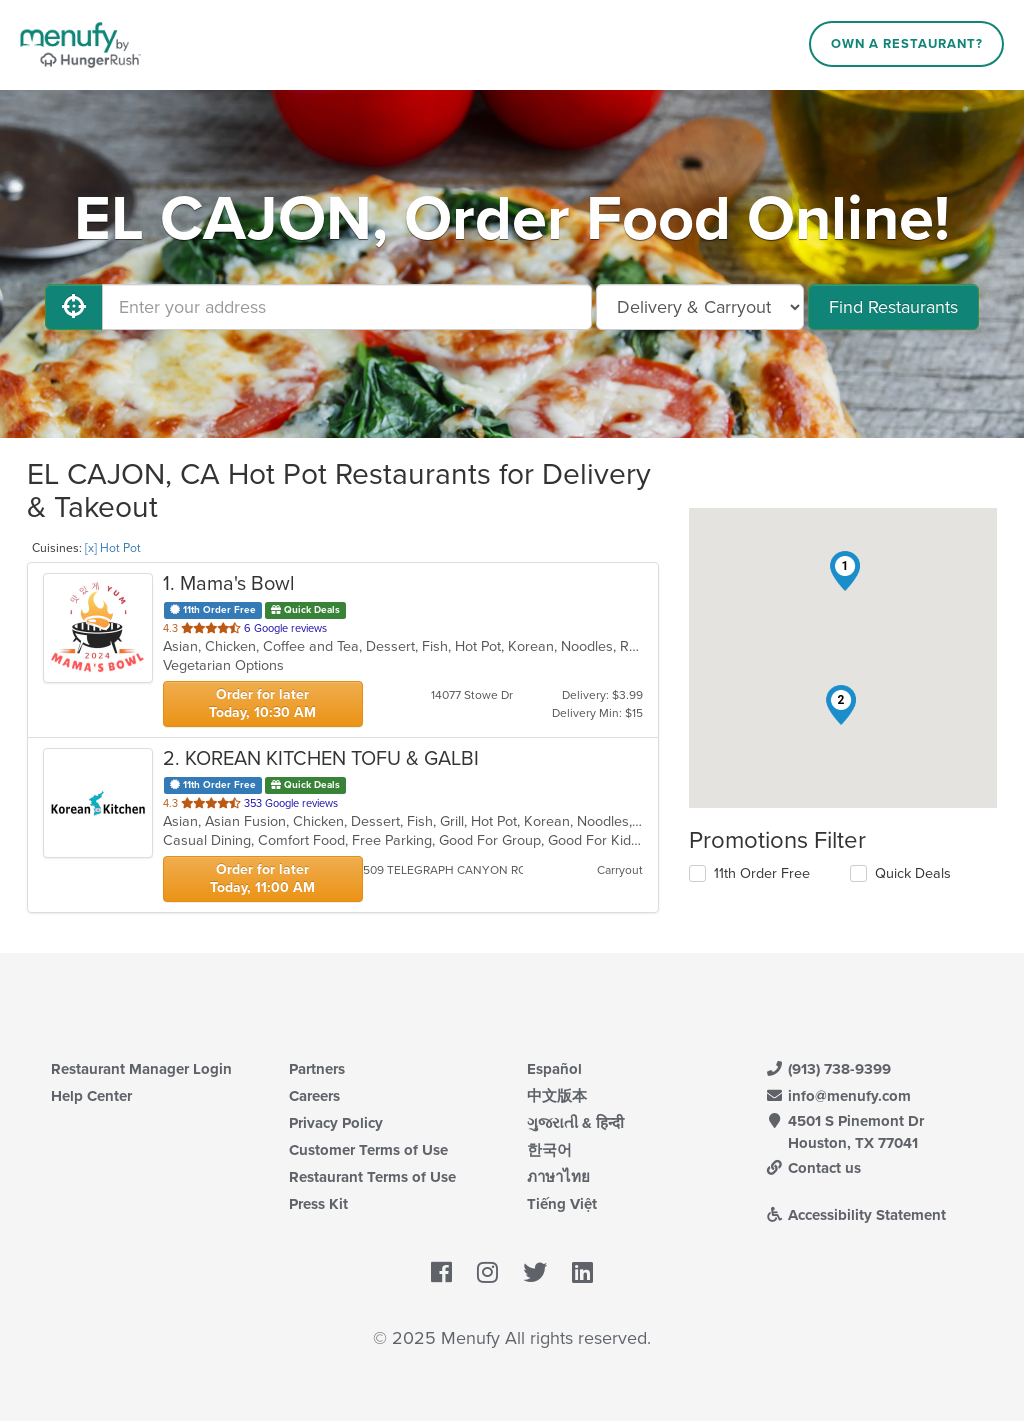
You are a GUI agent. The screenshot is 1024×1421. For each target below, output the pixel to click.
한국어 (549, 1150)
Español (554, 1069)
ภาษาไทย (558, 1177)
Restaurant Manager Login (141, 1069)
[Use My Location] (74, 307)
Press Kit (318, 1204)
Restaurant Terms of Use (372, 1177)
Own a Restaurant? (907, 44)
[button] (845, 571)
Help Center (91, 1096)
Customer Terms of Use (368, 1150)
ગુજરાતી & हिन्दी (575, 1123)
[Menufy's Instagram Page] (487, 1273)
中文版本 (557, 1096)
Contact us (813, 1168)
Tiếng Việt (562, 1204)
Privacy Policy (336, 1123)
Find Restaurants (893, 307)
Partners (317, 1069)
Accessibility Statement (855, 1215)
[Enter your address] (347, 307)
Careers (314, 1096)
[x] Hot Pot (113, 548)
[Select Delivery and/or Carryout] (700, 307)
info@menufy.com (838, 1096)
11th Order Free (762, 873)
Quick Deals (913, 873)
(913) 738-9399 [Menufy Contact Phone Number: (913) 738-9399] (828, 1069)
